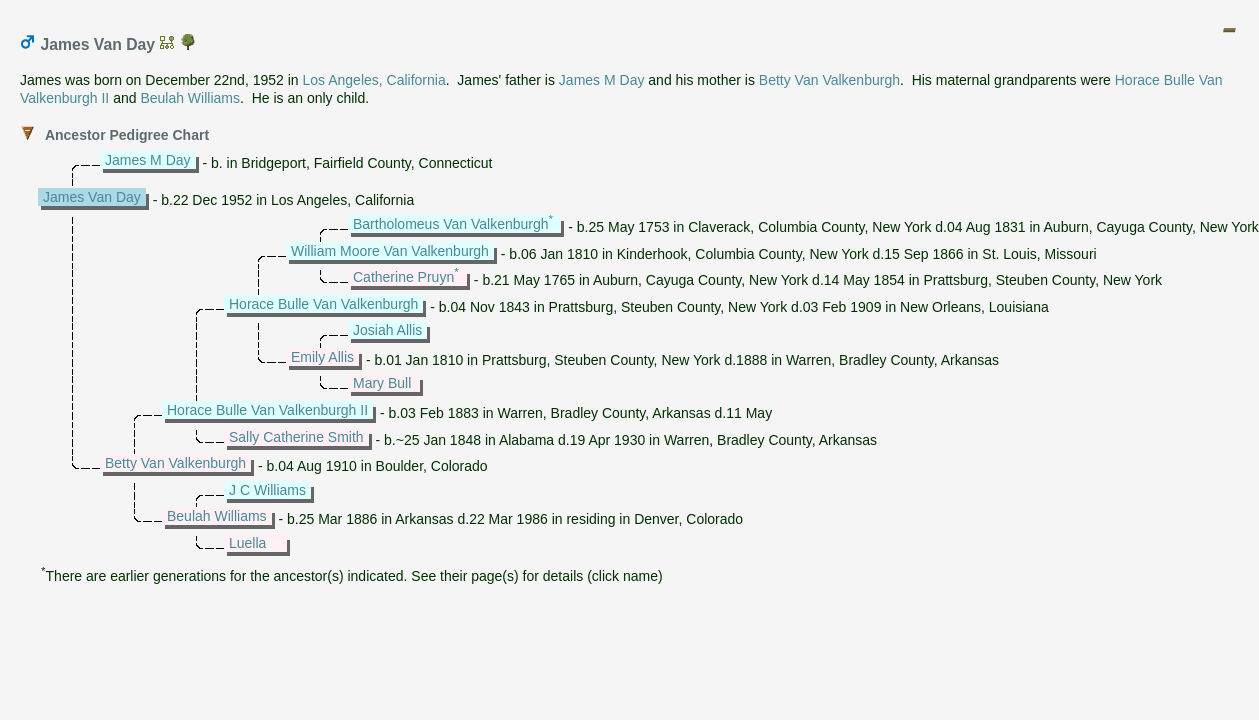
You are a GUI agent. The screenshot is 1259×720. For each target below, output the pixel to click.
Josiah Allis (387, 330)
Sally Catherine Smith (296, 437)
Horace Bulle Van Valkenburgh (323, 304)
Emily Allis (322, 357)
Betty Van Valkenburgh (829, 80)
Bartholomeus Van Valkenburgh (451, 224)
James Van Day (92, 197)
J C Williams (267, 490)
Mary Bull (382, 383)
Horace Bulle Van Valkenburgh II (267, 410)
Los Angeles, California (374, 80)
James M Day (602, 80)
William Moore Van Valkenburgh (390, 251)
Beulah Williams (190, 98)
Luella (247, 543)
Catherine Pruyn (403, 277)
